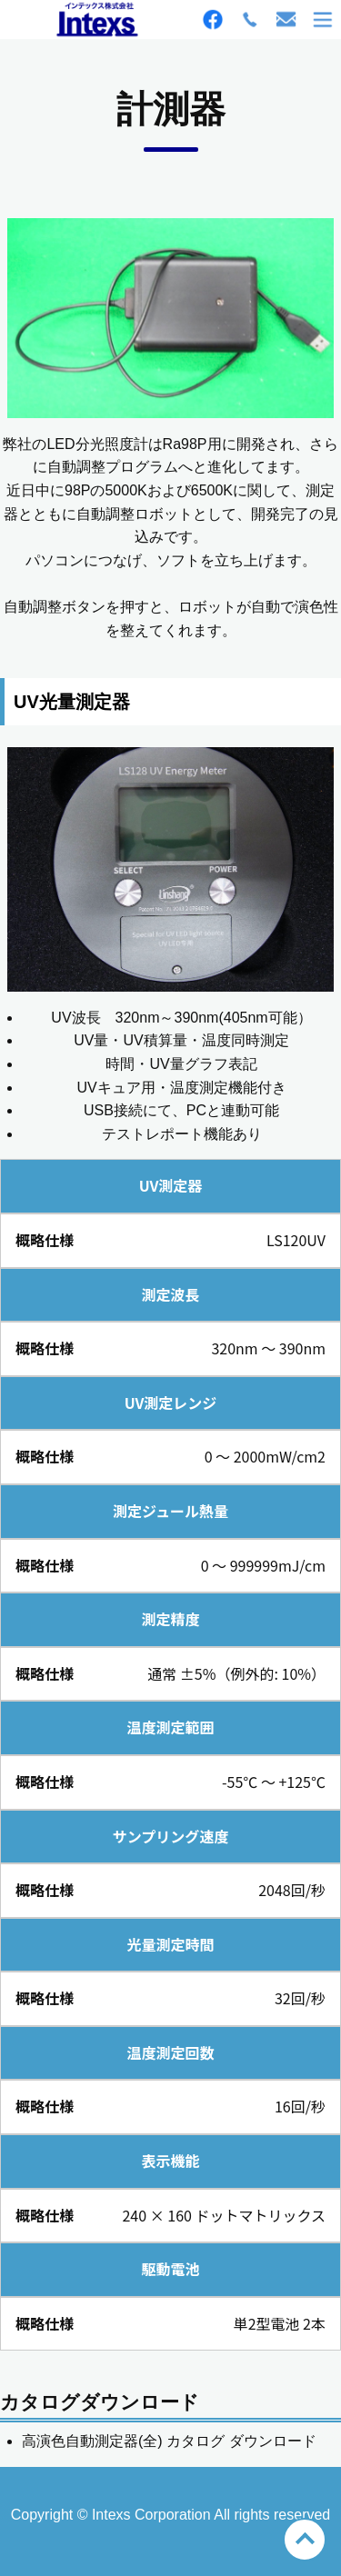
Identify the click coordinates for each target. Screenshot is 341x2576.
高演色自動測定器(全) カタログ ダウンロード (169, 2441)
